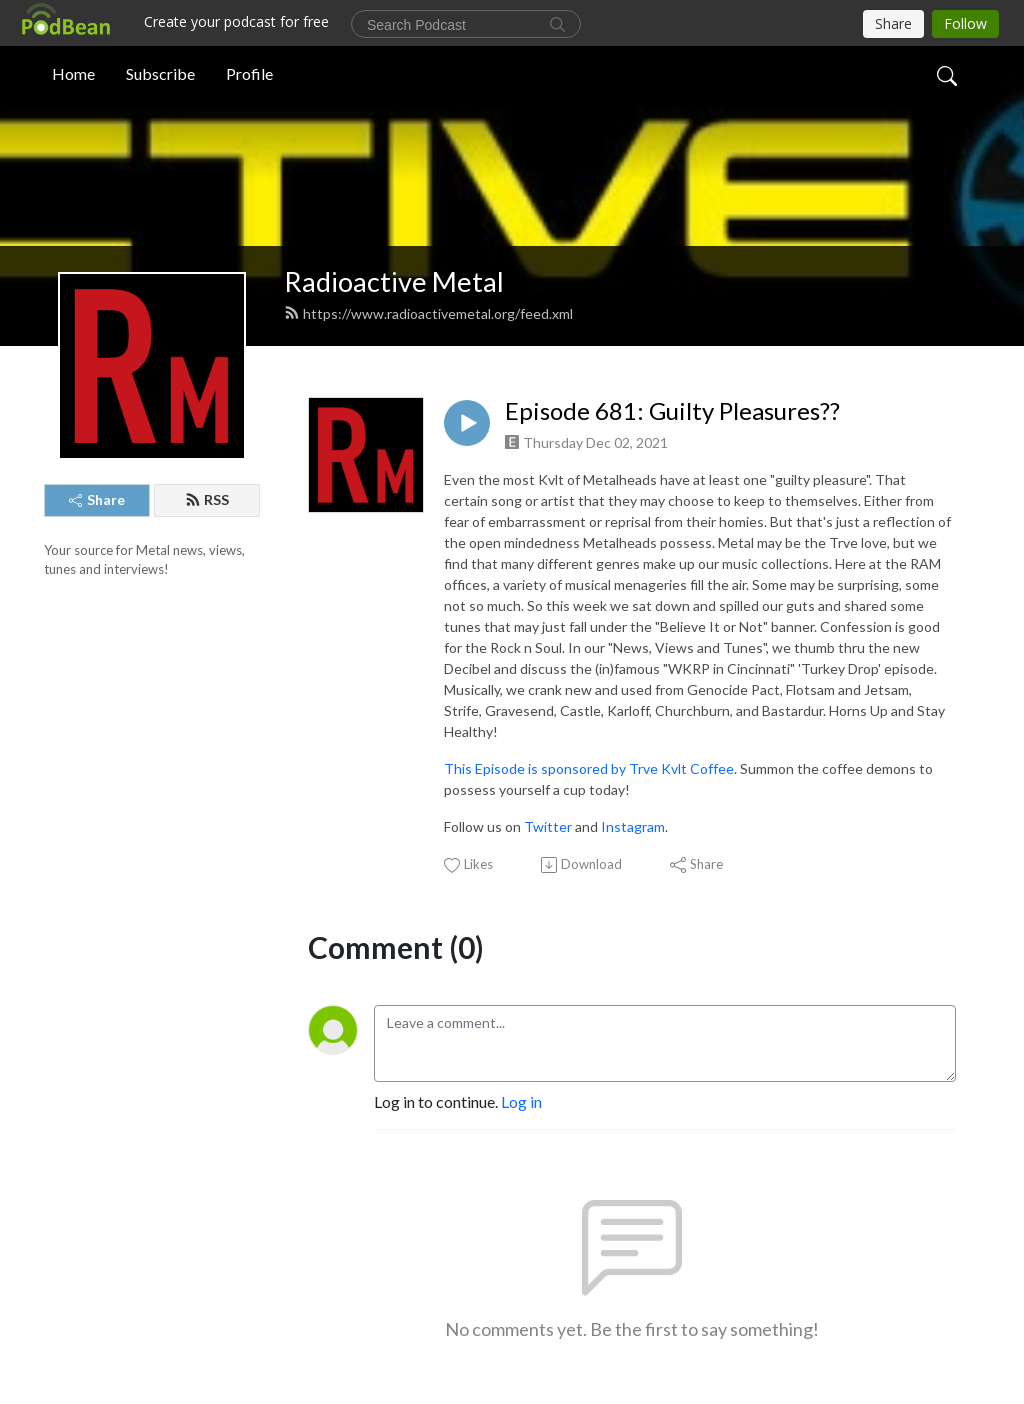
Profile (249, 73)
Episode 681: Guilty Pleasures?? (672, 411)
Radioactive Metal (394, 281)
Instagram (633, 826)
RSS (207, 499)
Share (97, 499)
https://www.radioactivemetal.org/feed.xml (428, 313)
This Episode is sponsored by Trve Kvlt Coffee (589, 768)
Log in (521, 1101)
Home (73, 73)
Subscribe (160, 73)
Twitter (548, 826)
